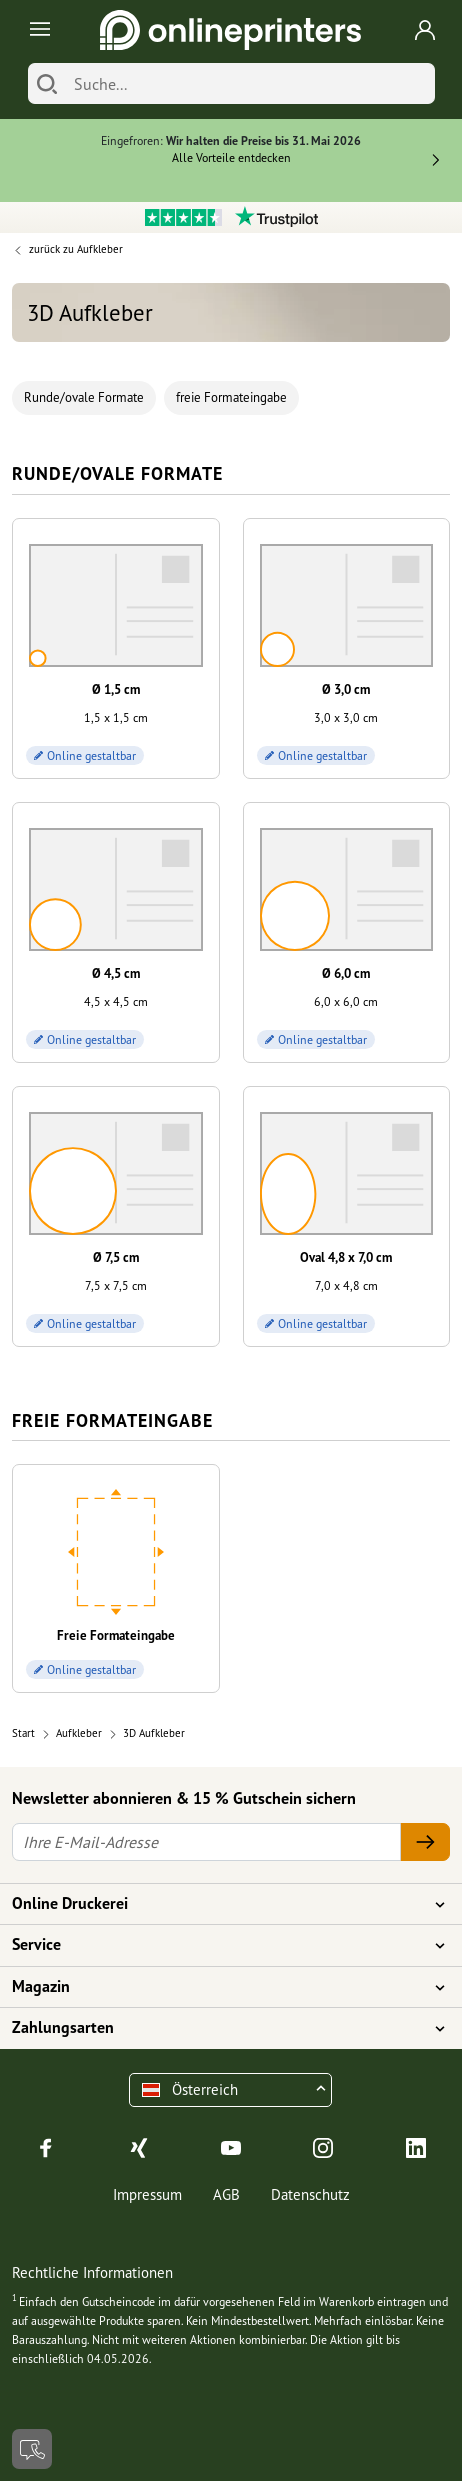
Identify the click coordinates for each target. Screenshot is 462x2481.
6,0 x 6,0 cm (346, 1001)
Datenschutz (310, 2194)
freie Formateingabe (231, 397)
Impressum (147, 2194)
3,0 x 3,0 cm (346, 717)
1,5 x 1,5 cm (116, 717)
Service (219, 1945)
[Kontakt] (32, 2449)
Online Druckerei (219, 1904)
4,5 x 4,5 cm (116, 1001)
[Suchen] (47, 83)
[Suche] (249, 83)
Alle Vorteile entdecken (231, 157)
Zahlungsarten (219, 2028)
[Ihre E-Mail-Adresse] (206, 1842)
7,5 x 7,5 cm (116, 1285)
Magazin (219, 1987)
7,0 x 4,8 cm (346, 1285)
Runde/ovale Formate (84, 397)
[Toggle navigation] (36, 30)
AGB (226, 2194)
